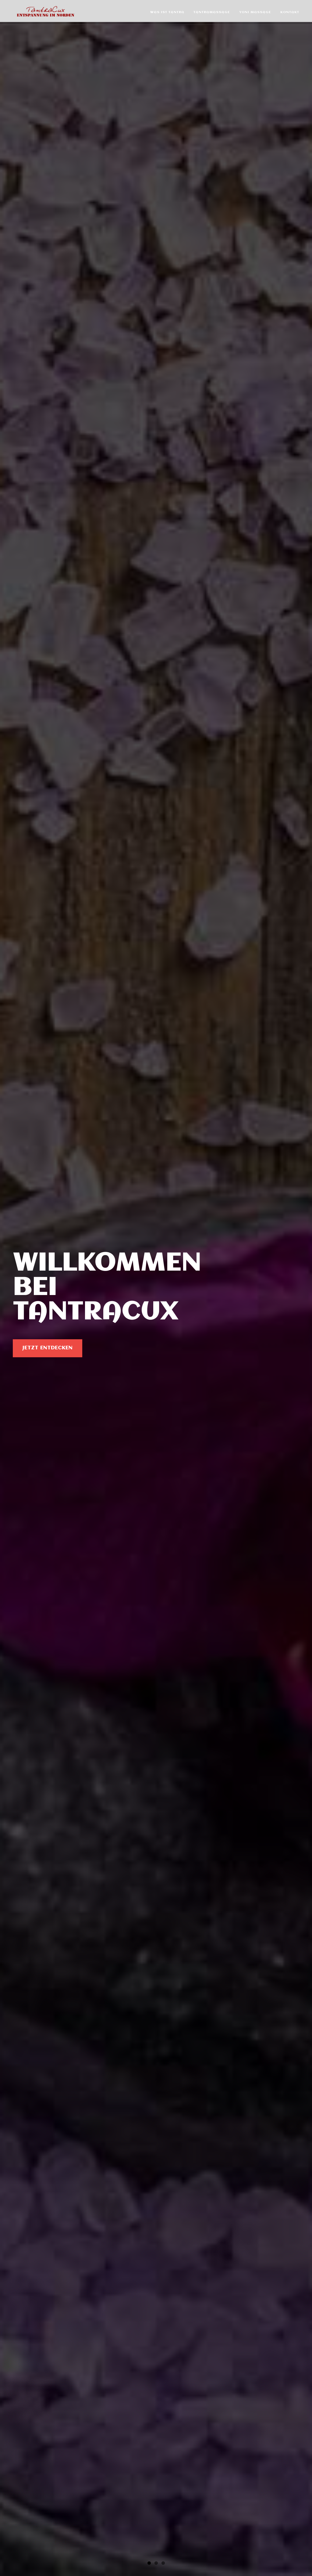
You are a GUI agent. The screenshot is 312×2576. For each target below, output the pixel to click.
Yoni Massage (255, 12)
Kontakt (289, 12)
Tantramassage (211, 12)
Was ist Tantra (167, 12)
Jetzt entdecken (48, 1348)
